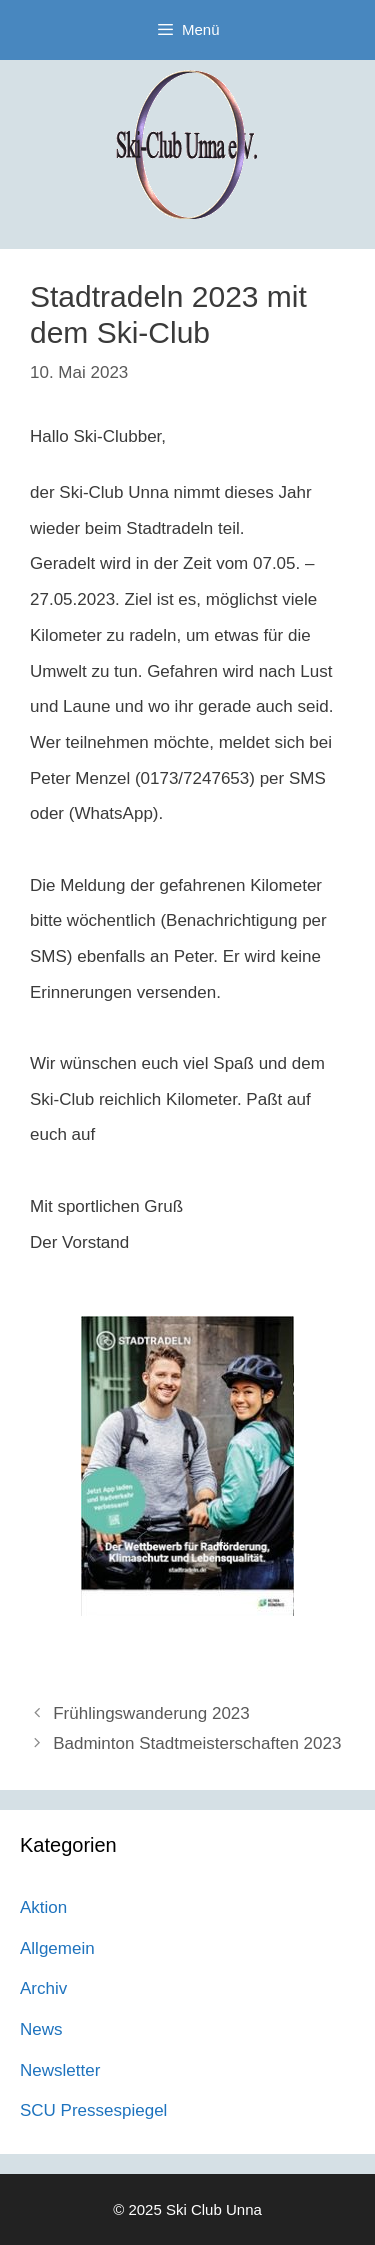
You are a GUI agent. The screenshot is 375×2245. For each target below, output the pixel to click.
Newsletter (60, 2070)
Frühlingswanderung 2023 (151, 1713)
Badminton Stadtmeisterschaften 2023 (197, 1743)
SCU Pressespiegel (93, 2110)
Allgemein (57, 1948)
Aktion (43, 1907)
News (41, 2029)
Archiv (43, 1988)
